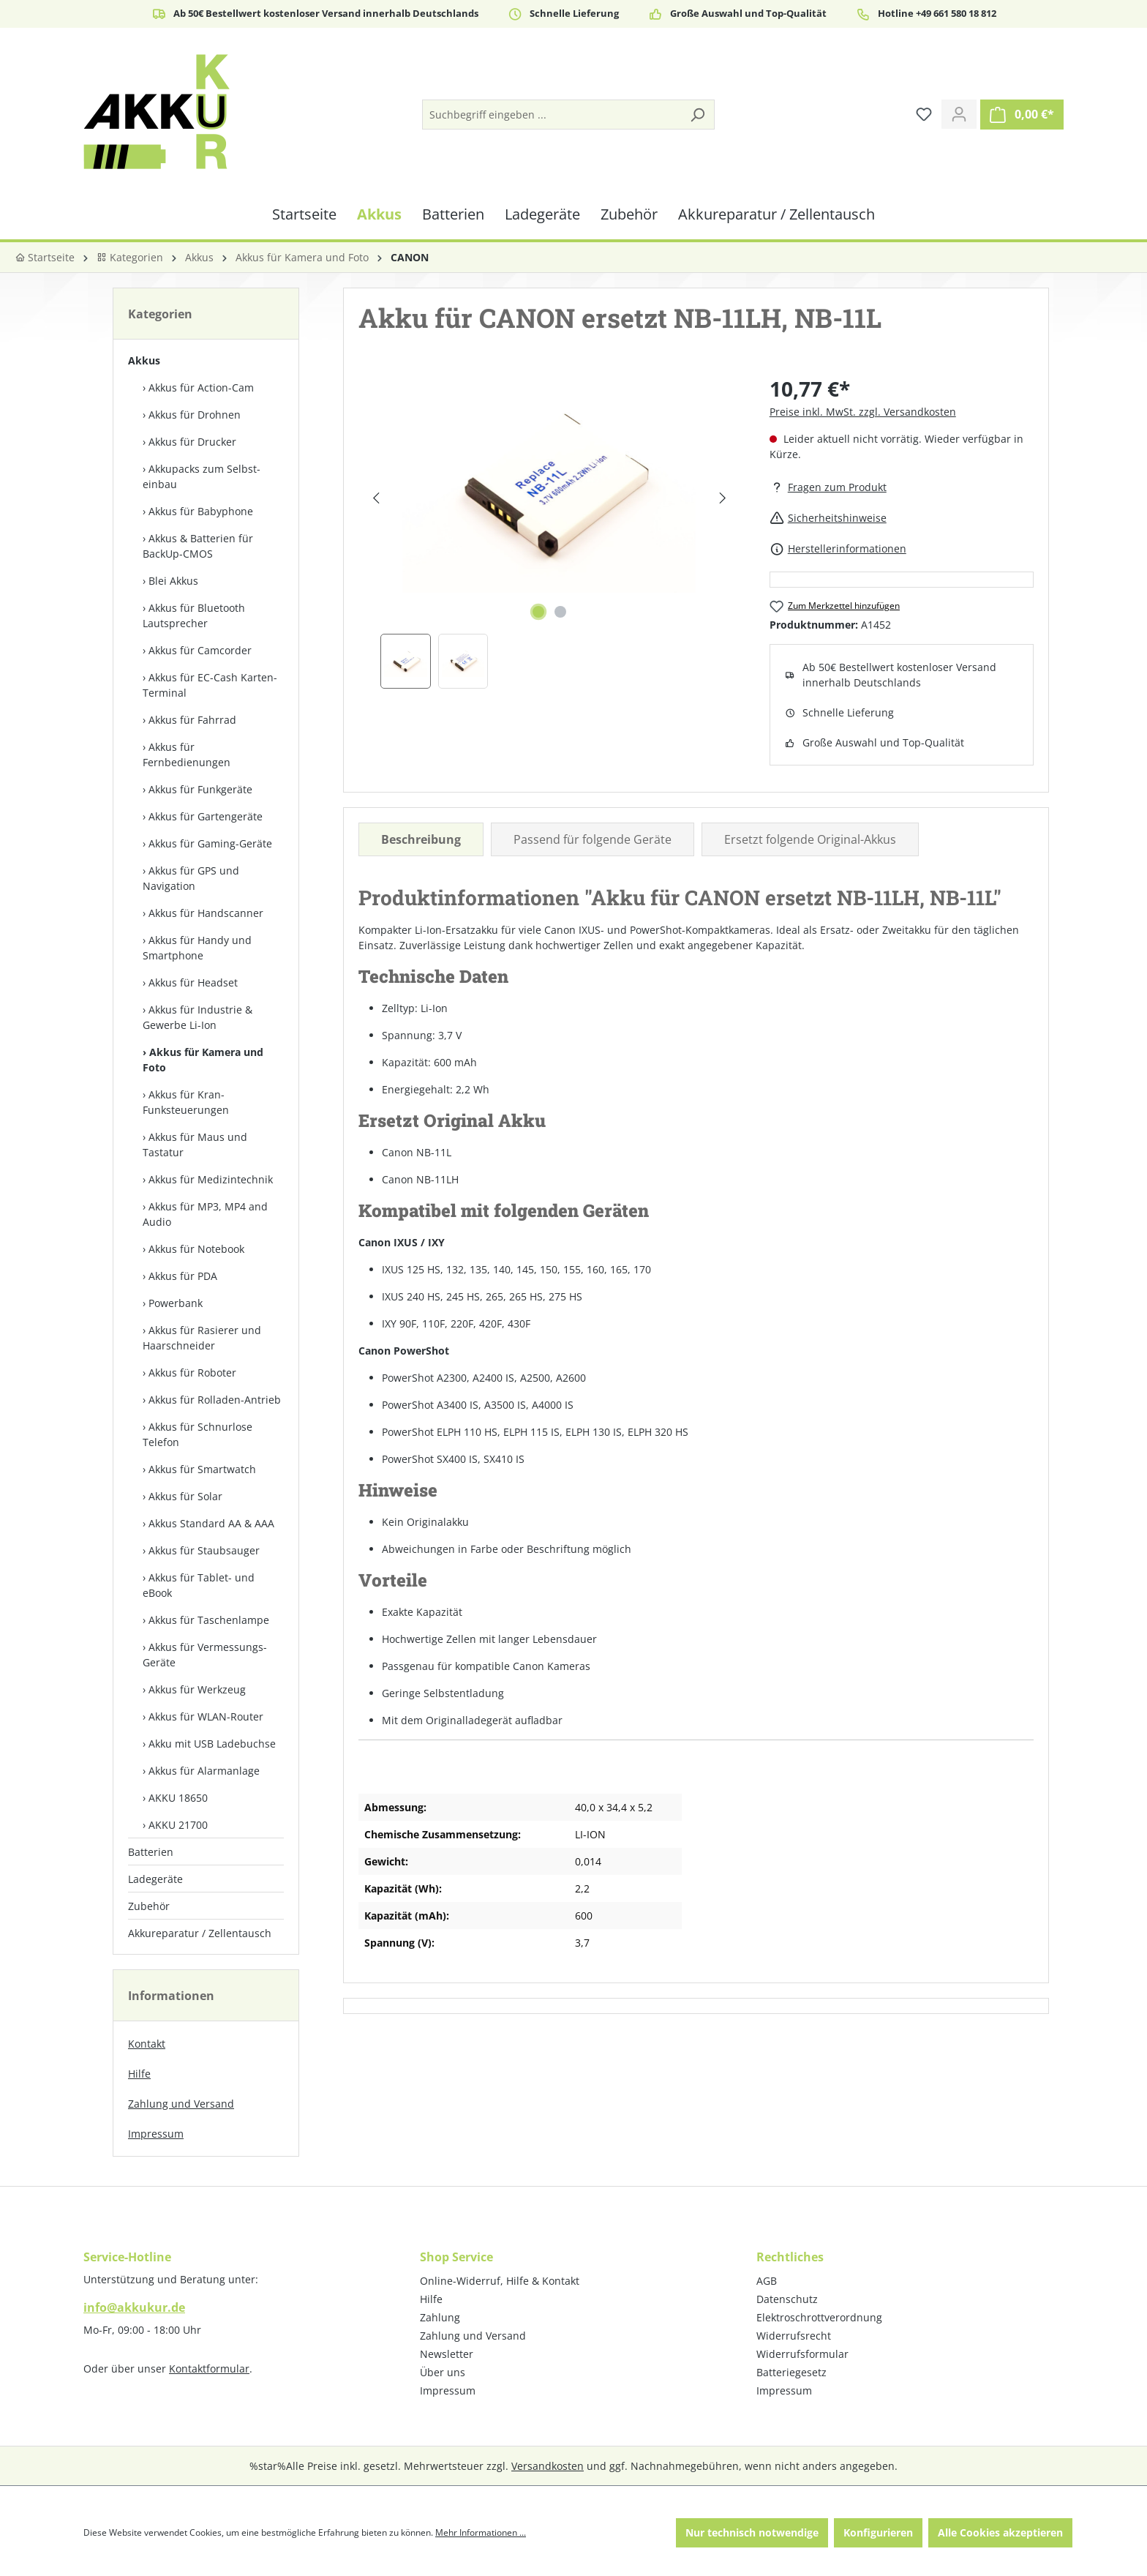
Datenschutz (787, 2299)
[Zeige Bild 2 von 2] (560, 612)
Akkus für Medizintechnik (210, 1179)
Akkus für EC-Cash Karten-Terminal (210, 685)
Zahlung (440, 2317)
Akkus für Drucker (192, 442)
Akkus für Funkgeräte (200, 789)
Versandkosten (547, 2466)
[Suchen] (697, 114)
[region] (549, 531)
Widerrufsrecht (793, 2336)
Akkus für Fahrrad (192, 720)
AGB (766, 2281)
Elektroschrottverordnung (819, 2317)
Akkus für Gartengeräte (205, 816)
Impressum (156, 2134)
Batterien (150, 1852)
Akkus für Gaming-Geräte (210, 843)
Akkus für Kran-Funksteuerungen (186, 1102)
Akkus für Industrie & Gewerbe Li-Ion (197, 1017)
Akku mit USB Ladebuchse (212, 1744)
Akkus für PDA (182, 1276)
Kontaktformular (209, 2368)
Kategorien (130, 257)
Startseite (45, 257)
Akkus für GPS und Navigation (191, 878)
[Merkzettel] (923, 114)
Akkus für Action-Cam (201, 387)
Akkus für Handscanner (205, 913)
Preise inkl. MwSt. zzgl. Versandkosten (863, 412)
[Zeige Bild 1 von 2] (538, 612)
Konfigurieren (878, 2532)
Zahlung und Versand (181, 2104)
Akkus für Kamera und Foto (203, 1059)
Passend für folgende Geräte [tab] (593, 839)
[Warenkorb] (1022, 115)
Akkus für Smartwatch (202, 1469)
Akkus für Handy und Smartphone (197, 947)
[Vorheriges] (375, 498)
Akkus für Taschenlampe (208, 1620)
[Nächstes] (722, 498)
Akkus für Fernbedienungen (186, 754)
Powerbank (175, 1303)
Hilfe (139, 2074)
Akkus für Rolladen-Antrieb (214, 1400)
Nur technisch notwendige (752, 2532)
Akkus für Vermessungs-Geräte (205, 1654)
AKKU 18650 (178, 1798)
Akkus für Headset (193, 982)
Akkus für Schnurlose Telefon (197, 1434)
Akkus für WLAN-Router (205, 1716)
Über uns (442, 2372)
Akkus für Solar (185, 1496)
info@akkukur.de (134, 2307)
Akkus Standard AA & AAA (211, 1523)
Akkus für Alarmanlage (204, 1771)
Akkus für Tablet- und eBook (199, 1585)
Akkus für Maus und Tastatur (195, 1144)
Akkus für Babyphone (200, 511)
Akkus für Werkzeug (197, 1689)
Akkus (144, 360)
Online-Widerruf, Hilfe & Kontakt (499, 2281)
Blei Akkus (173, 581)
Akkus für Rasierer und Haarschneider (202, 1337)
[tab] (421, 839)
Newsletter (446, 2354)
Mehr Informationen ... (480, 2532)
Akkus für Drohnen (194, 415)
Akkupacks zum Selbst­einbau (201, 476)
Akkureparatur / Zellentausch (199, 1933)
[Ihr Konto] (959, 114)
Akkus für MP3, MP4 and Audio (205, 1214)
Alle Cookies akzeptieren (1000, 2532)
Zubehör (149, 1906)
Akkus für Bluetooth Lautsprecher (194, 615)
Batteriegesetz (791, 2372)
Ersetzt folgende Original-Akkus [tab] (810, 839)
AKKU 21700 (178, 1825)
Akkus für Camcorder (200, 650)
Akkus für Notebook (196, 1249)
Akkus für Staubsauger (204, 1550)
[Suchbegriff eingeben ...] (552, 114)
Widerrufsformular (802, 2354)
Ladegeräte (155, 1879)
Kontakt (146, 2044)
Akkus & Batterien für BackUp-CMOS (198, 546)
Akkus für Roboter (192, 1372)
